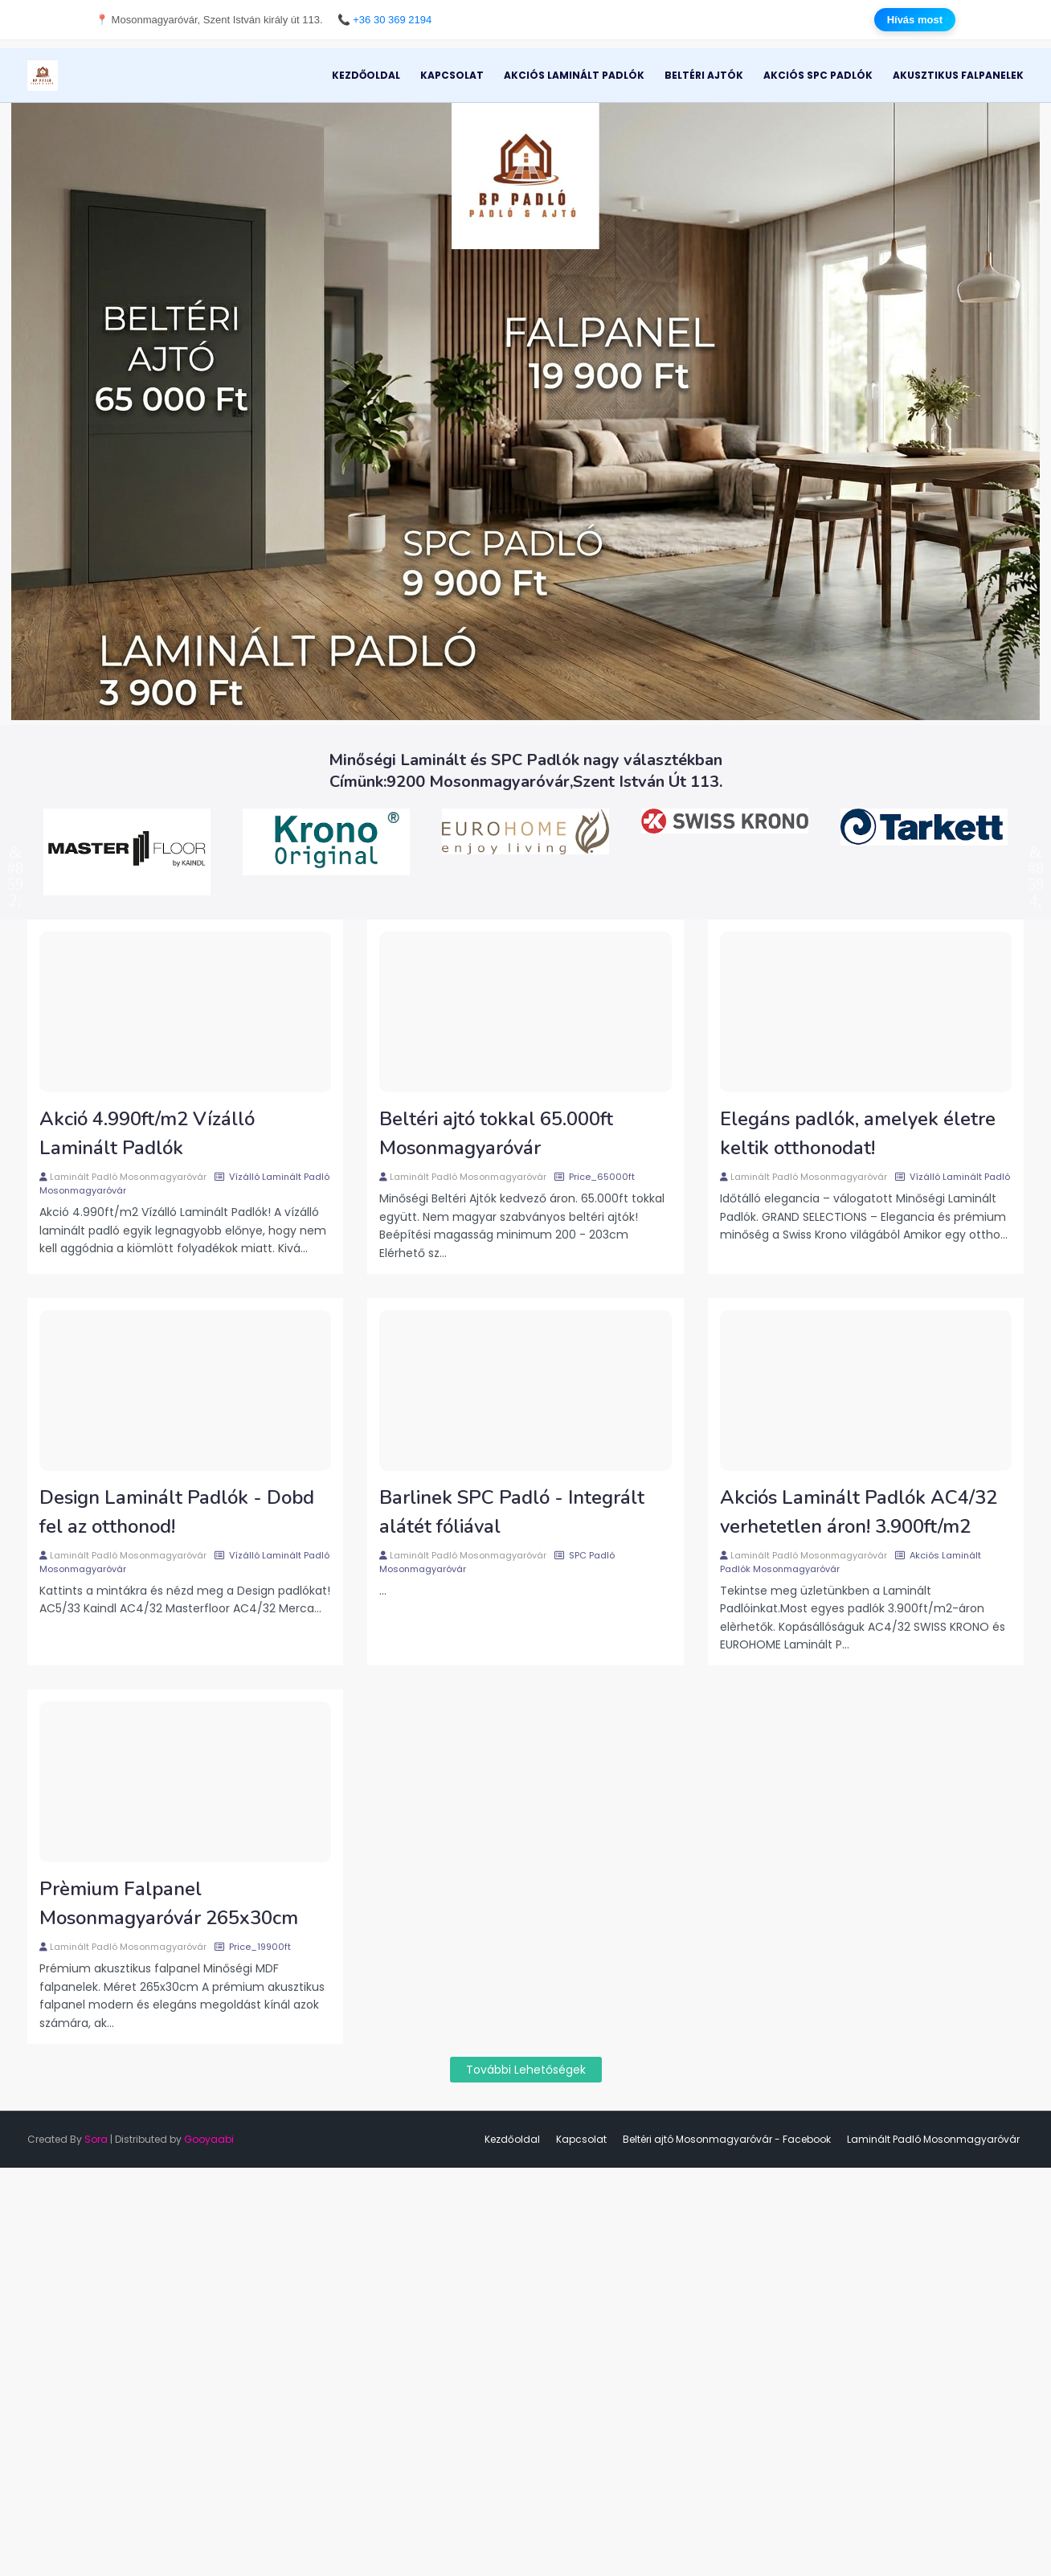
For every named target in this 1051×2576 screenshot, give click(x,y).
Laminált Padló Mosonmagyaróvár (128, 1176)
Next (1036, 852)
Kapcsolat (581, 2139)
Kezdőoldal (512, 2139)
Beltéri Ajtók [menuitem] (704, 75)
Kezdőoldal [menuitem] (366, 75)
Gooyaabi (209, 2139)
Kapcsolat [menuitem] (452, 75)
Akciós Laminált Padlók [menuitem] (574, 75)
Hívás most (915, 20)
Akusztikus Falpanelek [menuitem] (958, 75)
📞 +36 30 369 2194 (384, 20)
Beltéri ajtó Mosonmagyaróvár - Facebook (727, 2139)
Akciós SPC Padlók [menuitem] (818, 75)
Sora (96, 2139)
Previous (15, 852)
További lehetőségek (526, 2070)
